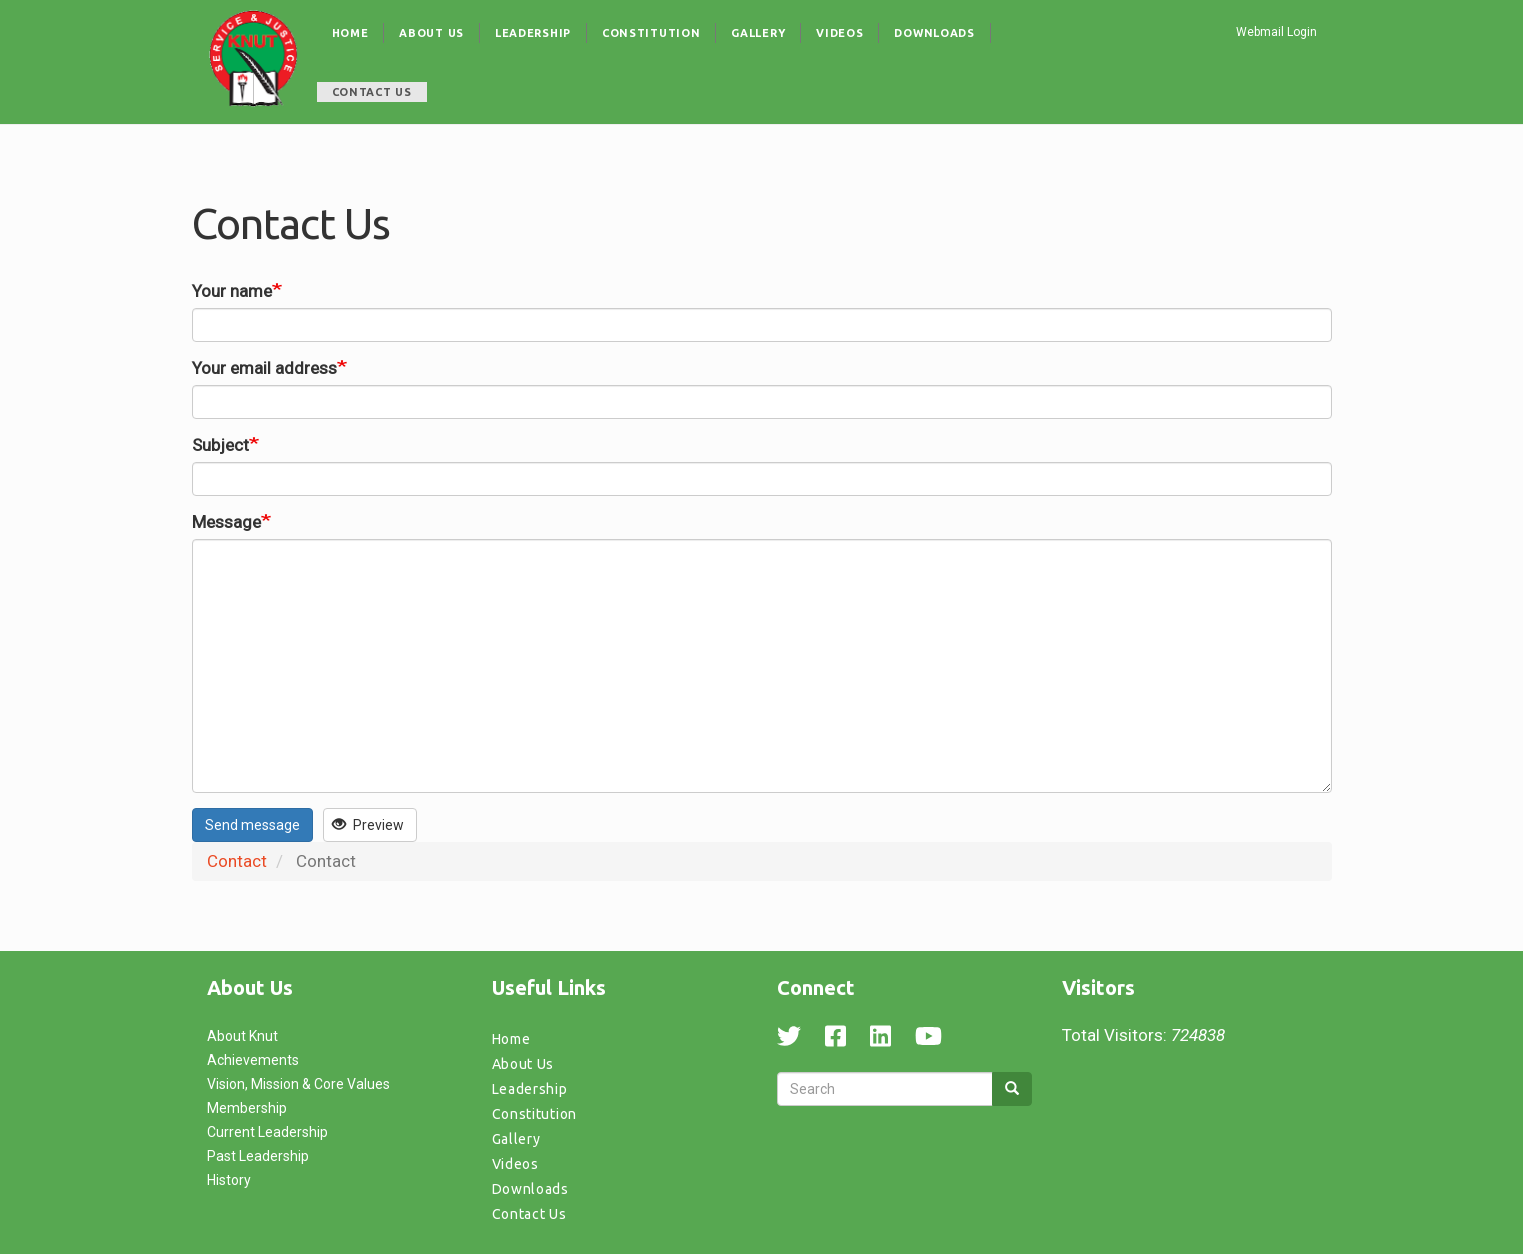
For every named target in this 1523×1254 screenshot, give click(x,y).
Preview (368, 825)
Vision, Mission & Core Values (298, 1084)
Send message (252, 825)
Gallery (758, 33)
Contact (237, 861)
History (229, 1180)
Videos (839, 33)
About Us (431, 33)
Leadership (533, 33)
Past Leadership (258, 1156)
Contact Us (372, 92)
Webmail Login (1276, 32)
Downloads (934, 33)
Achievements (253, 1060)
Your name (232, 291)
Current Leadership (267, 1132)
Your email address (264, 368)
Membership (247, 1108)
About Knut (242, 1036)
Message (226, 522)
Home (350, 33)
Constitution (651, 33)
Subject (220, 445)
